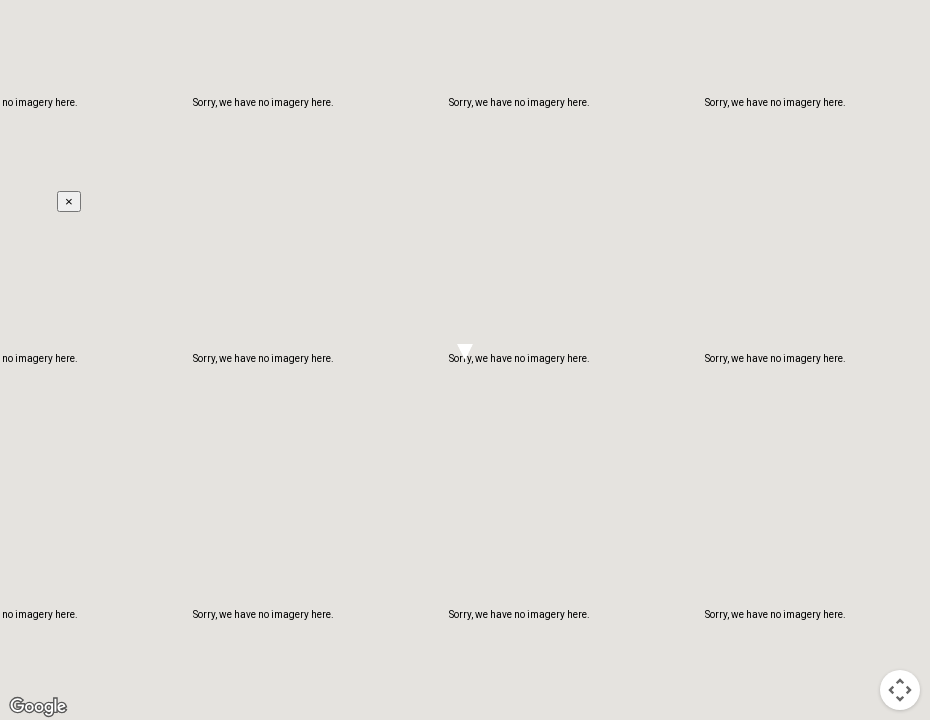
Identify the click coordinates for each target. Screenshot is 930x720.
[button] (465, 352)
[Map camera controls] (900, 690)
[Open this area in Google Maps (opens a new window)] (38, 707)
